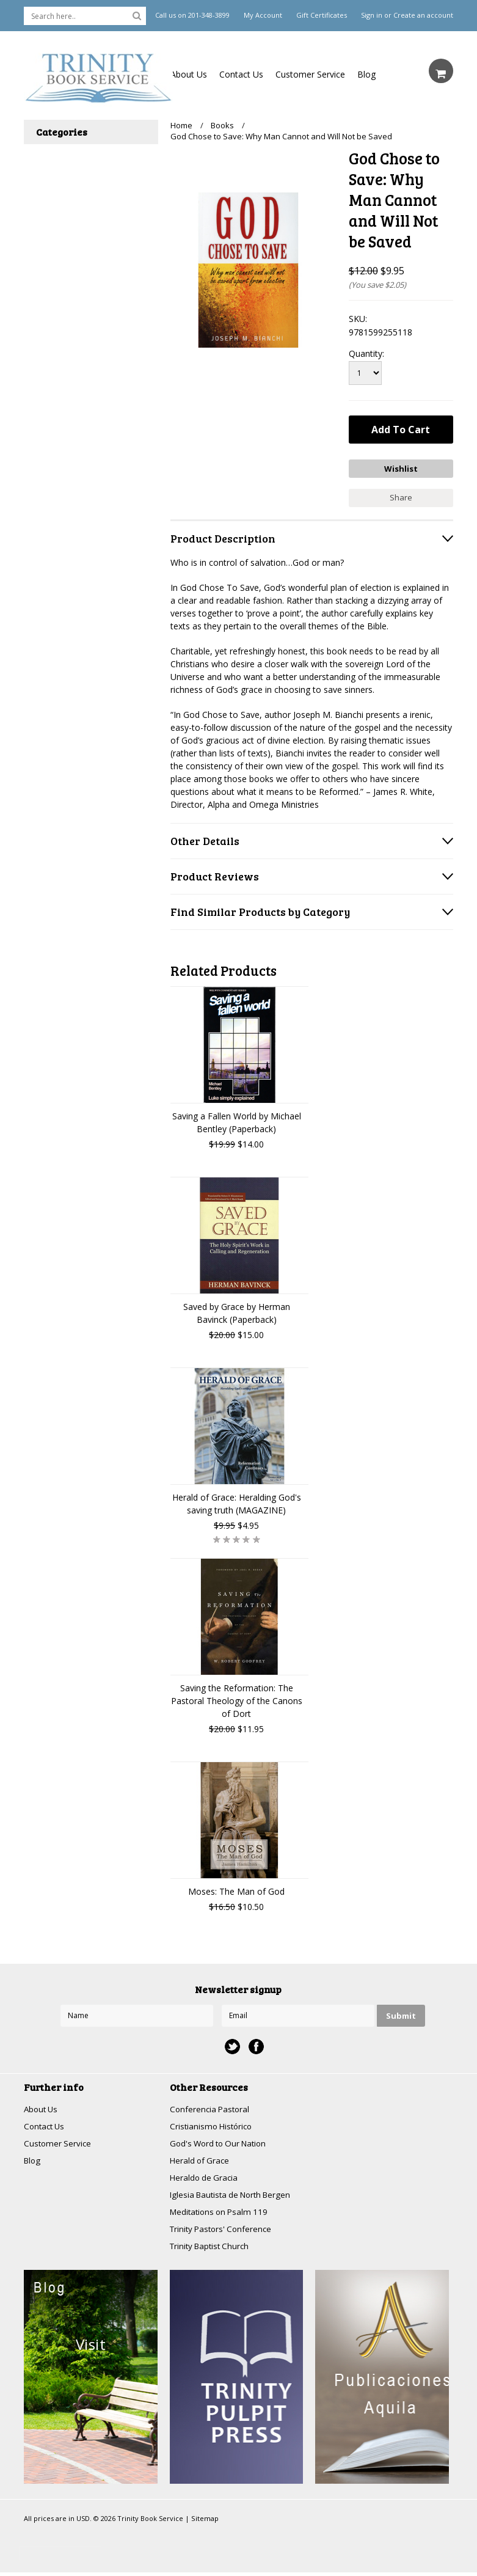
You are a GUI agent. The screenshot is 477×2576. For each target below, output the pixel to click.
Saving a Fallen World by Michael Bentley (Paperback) (236, 1120)
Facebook (256, 2044)
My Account (263, 15)
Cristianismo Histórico (213, 2125)
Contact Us (241, 74)
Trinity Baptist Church (212, 2249)
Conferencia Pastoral (211, 2107)
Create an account (423, 15)
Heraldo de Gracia (205, 2178)
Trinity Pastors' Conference (223, 2232)
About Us (188, 74)
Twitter (232, 2044)
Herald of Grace (201, 2161)
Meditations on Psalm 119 (222, 2214)
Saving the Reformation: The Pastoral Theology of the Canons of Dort (236, 1699)
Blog (366, 74)
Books (222, 125)
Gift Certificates (321, 15)
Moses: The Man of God (236, 1889)
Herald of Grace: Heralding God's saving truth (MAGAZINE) (236, 1502)
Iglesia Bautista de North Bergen (234, 2196)
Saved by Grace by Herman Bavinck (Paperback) (236, 1311)
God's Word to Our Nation (222, 2143)
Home (181, 125)
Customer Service (310, 74)
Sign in (371, 15)
